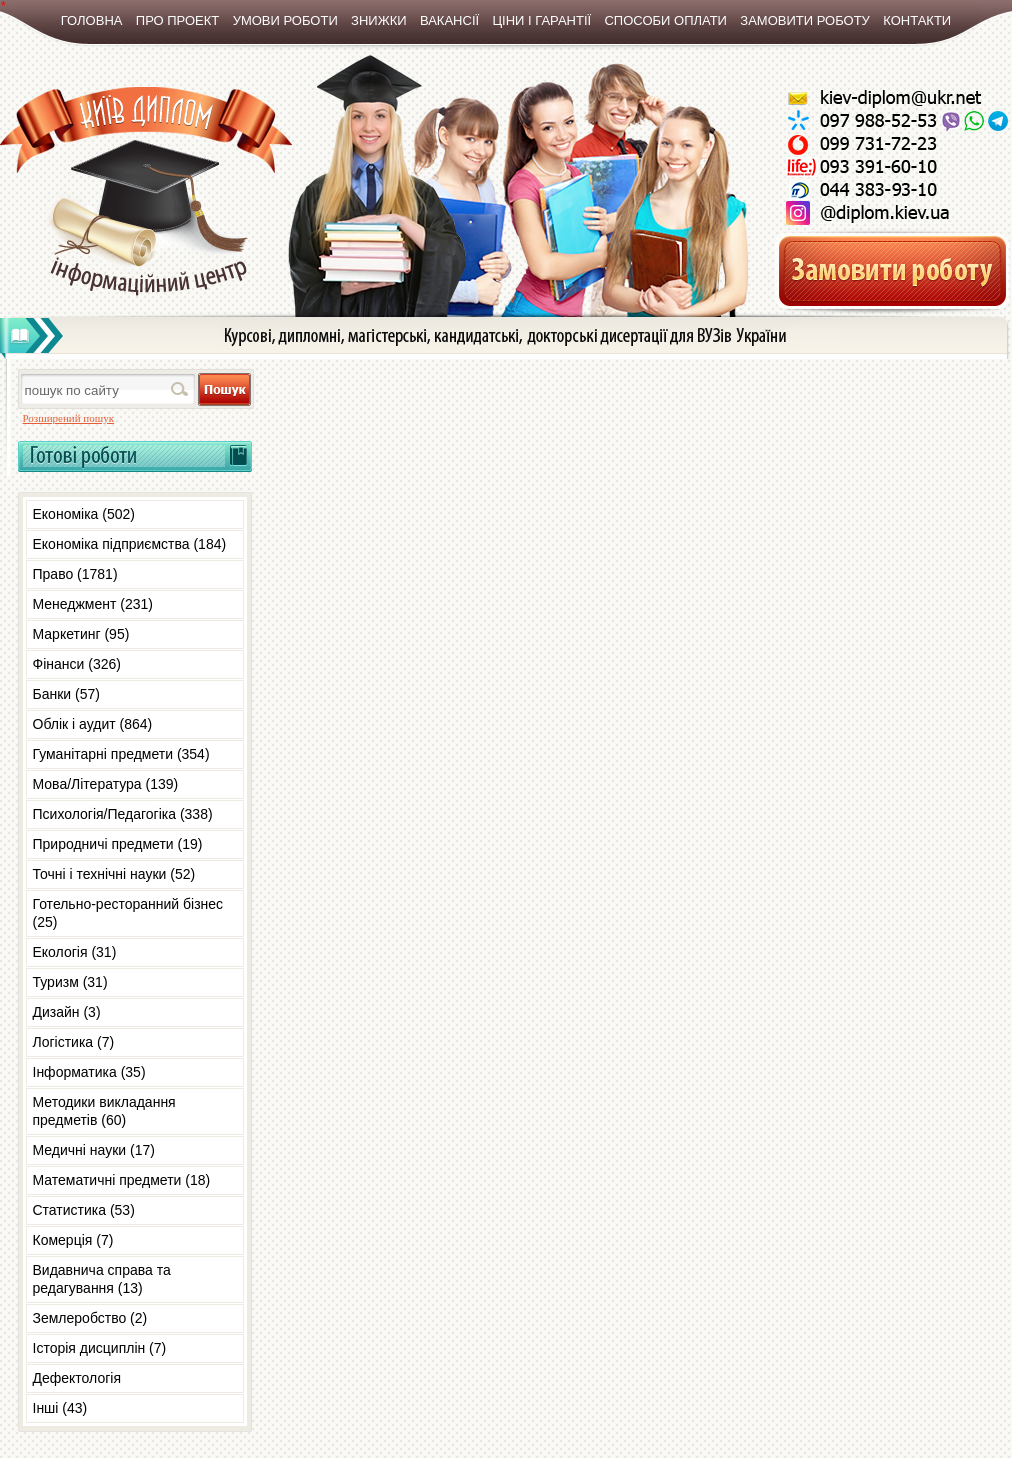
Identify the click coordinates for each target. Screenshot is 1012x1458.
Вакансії (449, 20)
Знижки (379, 20)
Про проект (177, 20)
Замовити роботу (805, 20)
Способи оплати (665, 20)
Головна (92, 20)
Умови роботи (285, 20)
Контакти (917, 20)
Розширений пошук (69, 418)
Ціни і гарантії (541, 20)
